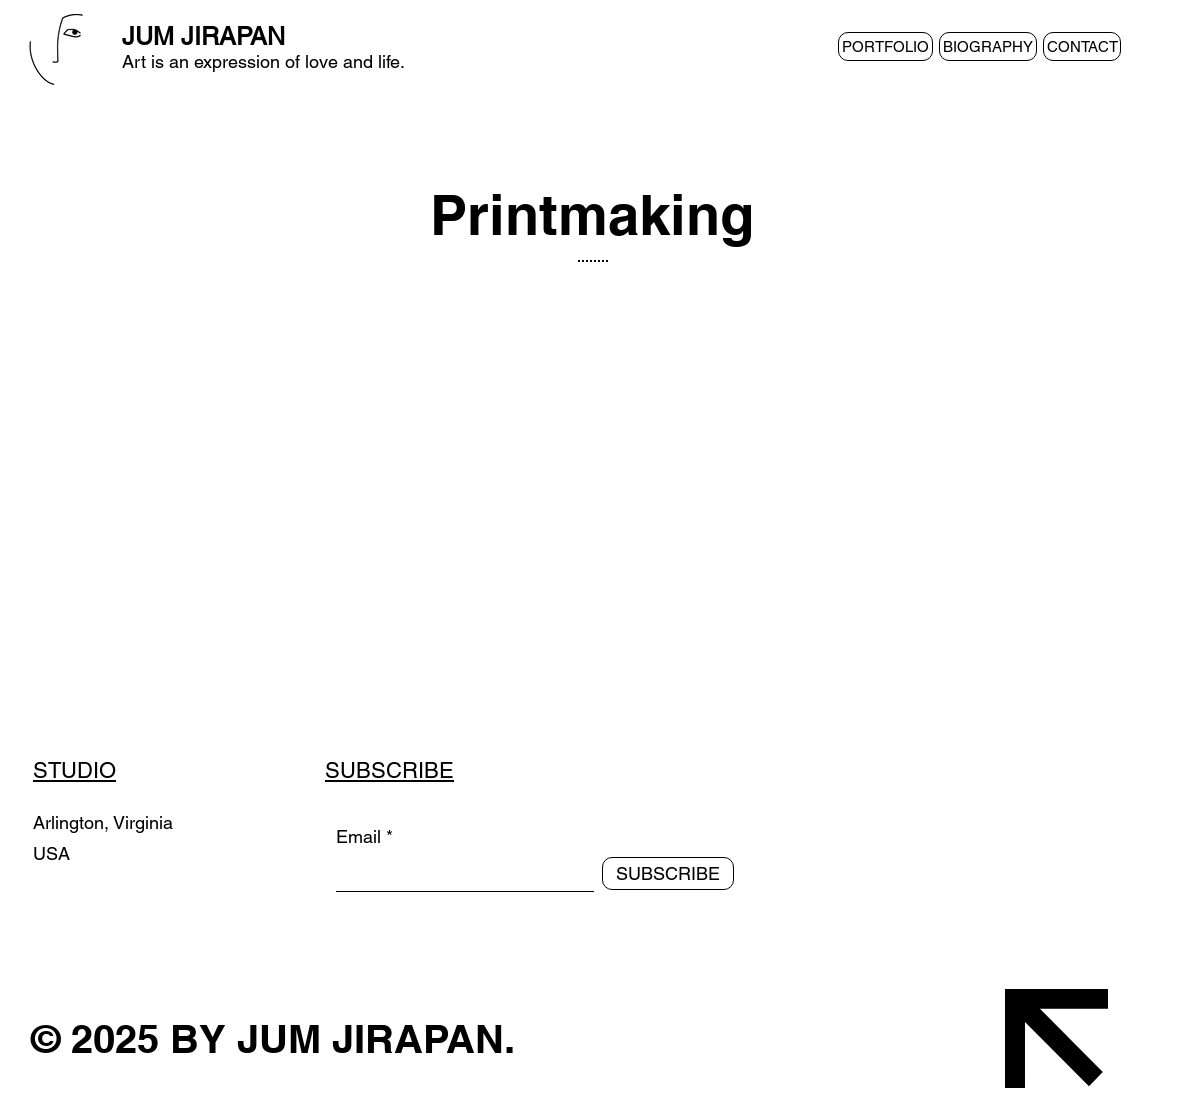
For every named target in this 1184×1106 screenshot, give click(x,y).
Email (358, 837)
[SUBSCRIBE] (668, 873)
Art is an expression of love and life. (263, 61)
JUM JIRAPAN (203, 36)
